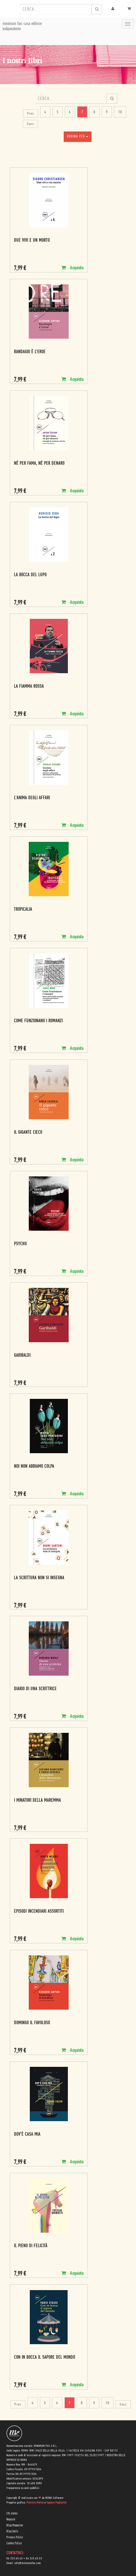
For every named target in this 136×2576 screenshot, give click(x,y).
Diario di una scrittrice (35, 1689)
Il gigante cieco (28, 1132)
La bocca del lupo (30, 575)
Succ (30, 124)
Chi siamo (12, 2513)
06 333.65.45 (14, 2558)
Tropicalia (23, 909)
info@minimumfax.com (28, 2563)
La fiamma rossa (29, 686)
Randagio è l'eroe (30, 352)
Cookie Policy (14, 2543)
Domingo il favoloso (32, 2023)
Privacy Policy (14, 2537)
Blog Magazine (14, 2525)
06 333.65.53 (34, 2558)
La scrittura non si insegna (39, 1578)
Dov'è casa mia (27, 2134)
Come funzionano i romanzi (38, 1021)
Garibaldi (22, 1355)
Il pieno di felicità (30, 2246)
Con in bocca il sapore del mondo (44, 2357)
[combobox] (55, 9)
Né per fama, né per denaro (39, 463)
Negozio (10, 2519)
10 (120, 112)
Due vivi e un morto (32, 240)
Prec (30, 114)
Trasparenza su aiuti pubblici (22, 2488)
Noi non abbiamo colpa (34, 1466)
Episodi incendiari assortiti (39, 1911)
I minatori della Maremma (37, 1800)
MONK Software (54, 2498)
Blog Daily (12, 2531)
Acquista (72, 268)
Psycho (20, 1244)
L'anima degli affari (32, 798)
